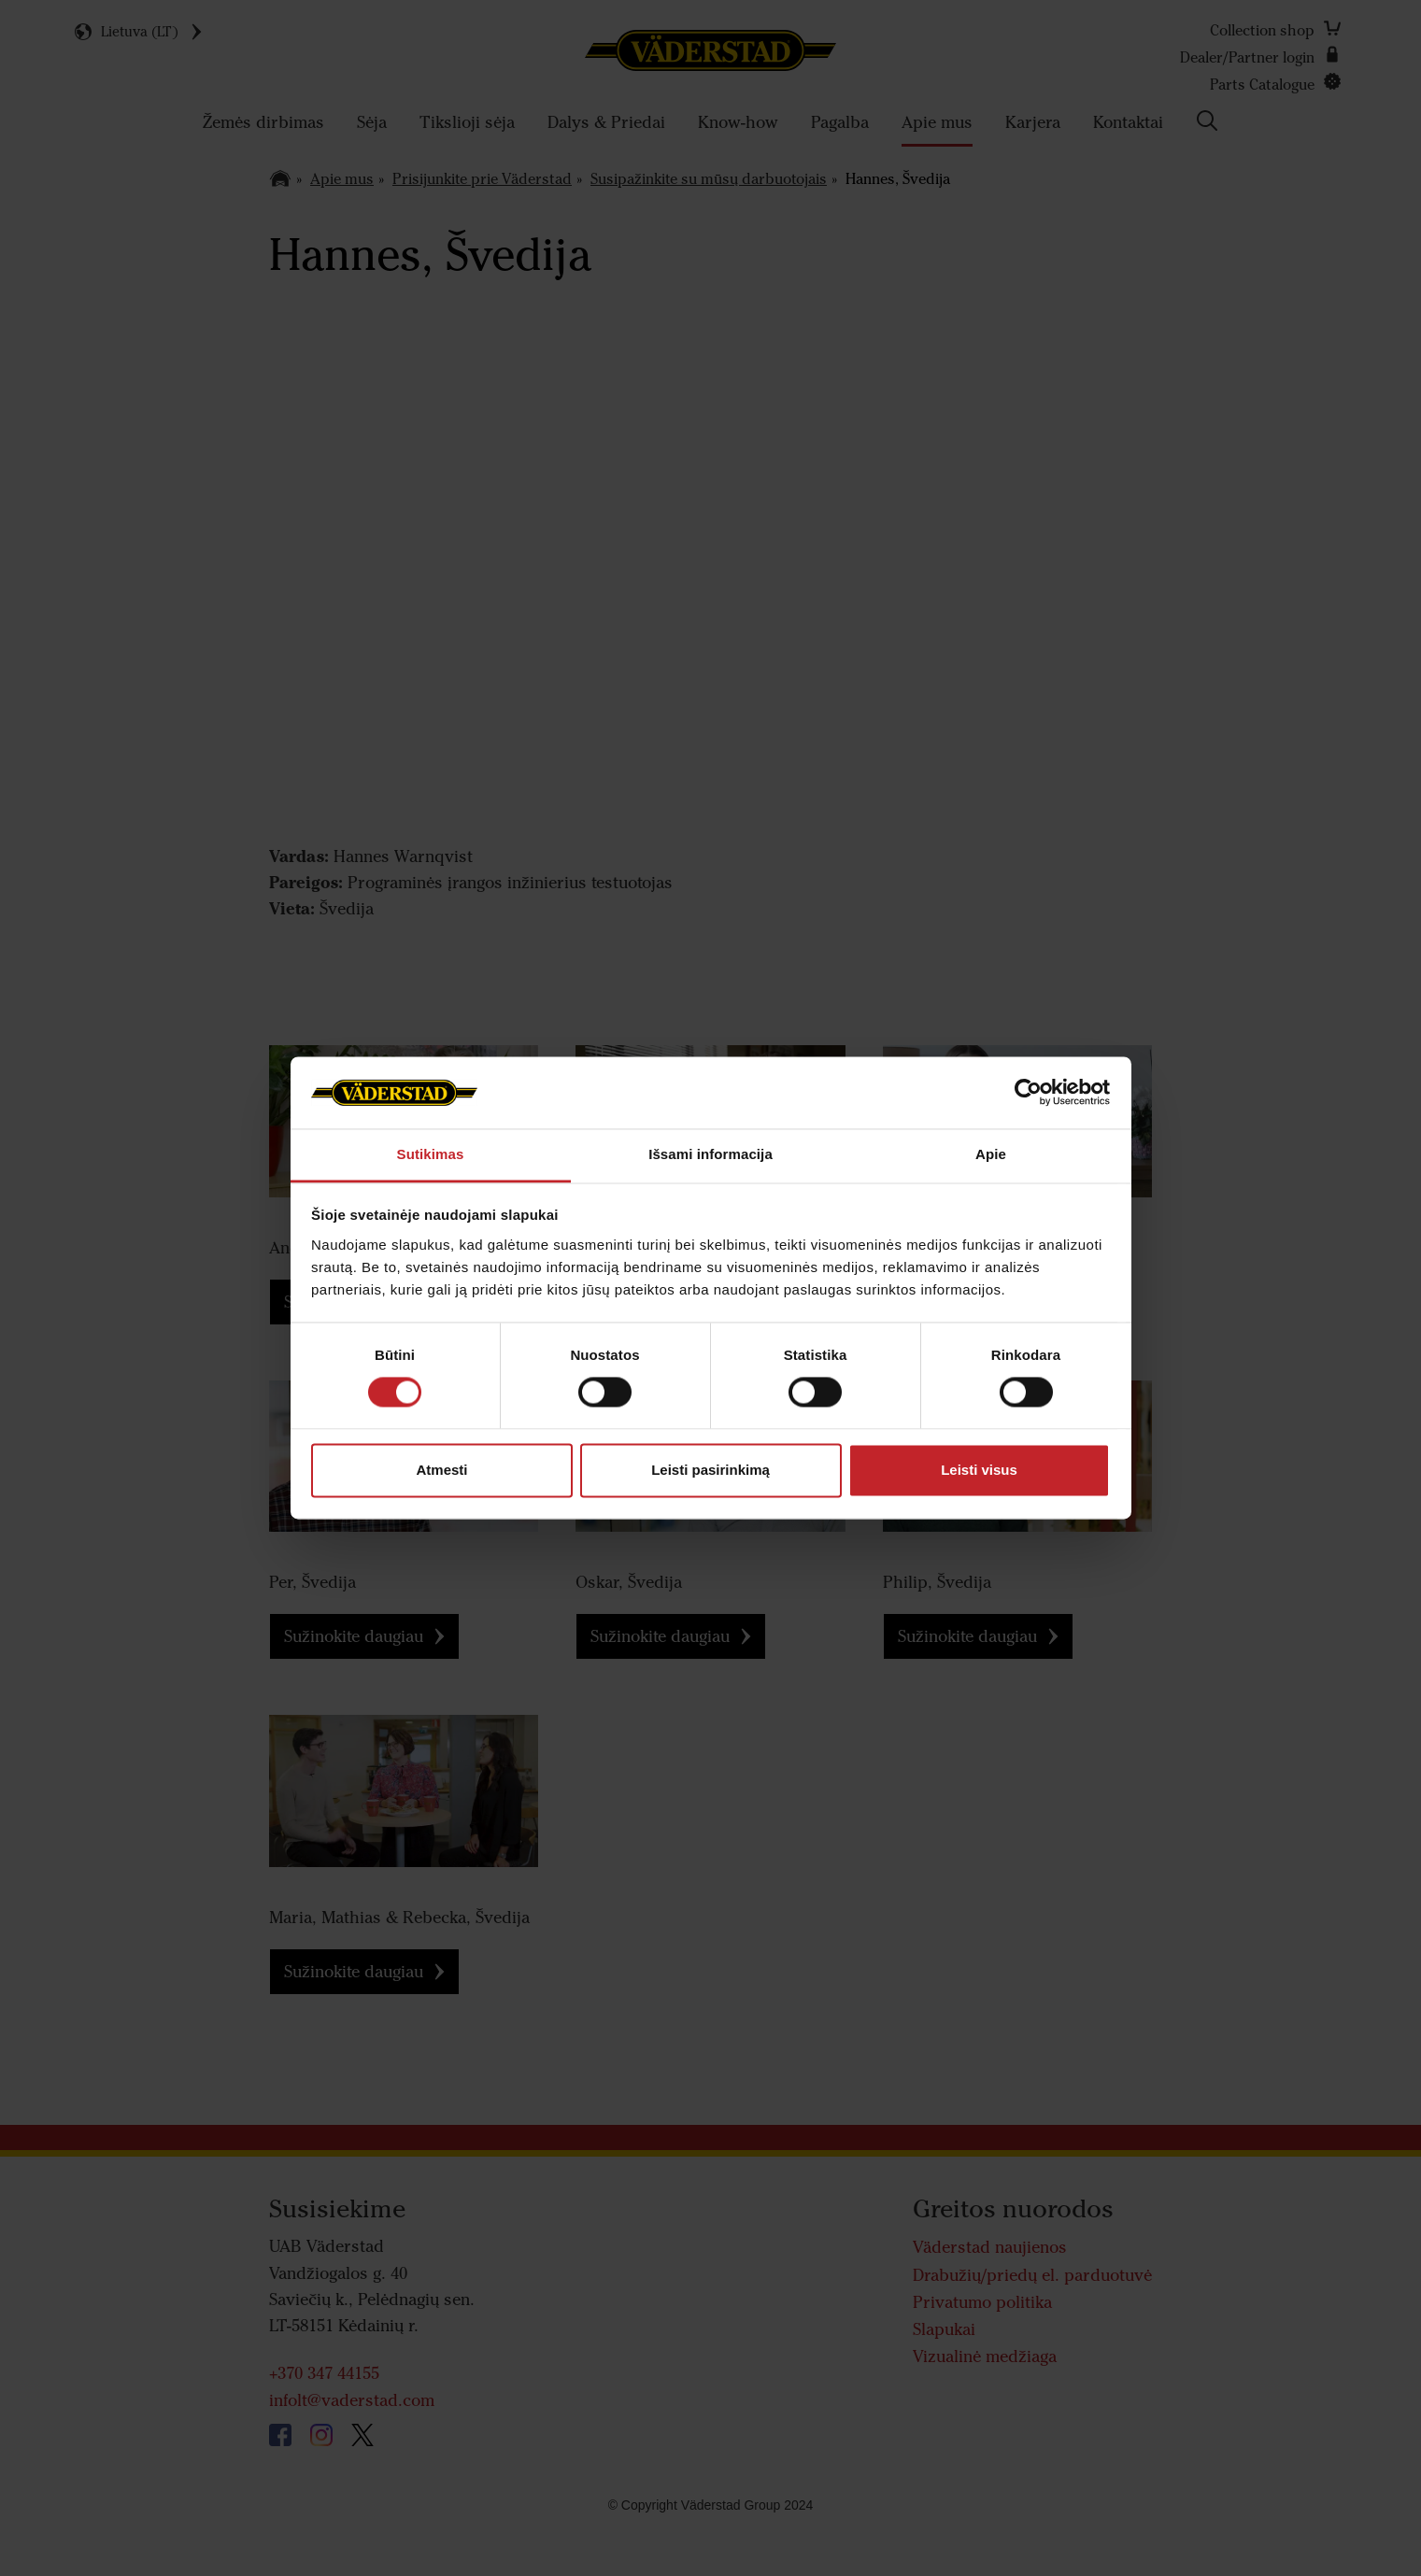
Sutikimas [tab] (430, 1154)
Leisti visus (979, 1470)
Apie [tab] (990, 1154)
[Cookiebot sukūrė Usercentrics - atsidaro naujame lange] (1028, 1093)
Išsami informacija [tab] (710, 1154)
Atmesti (441, 1470)
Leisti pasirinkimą (710, 1470)
